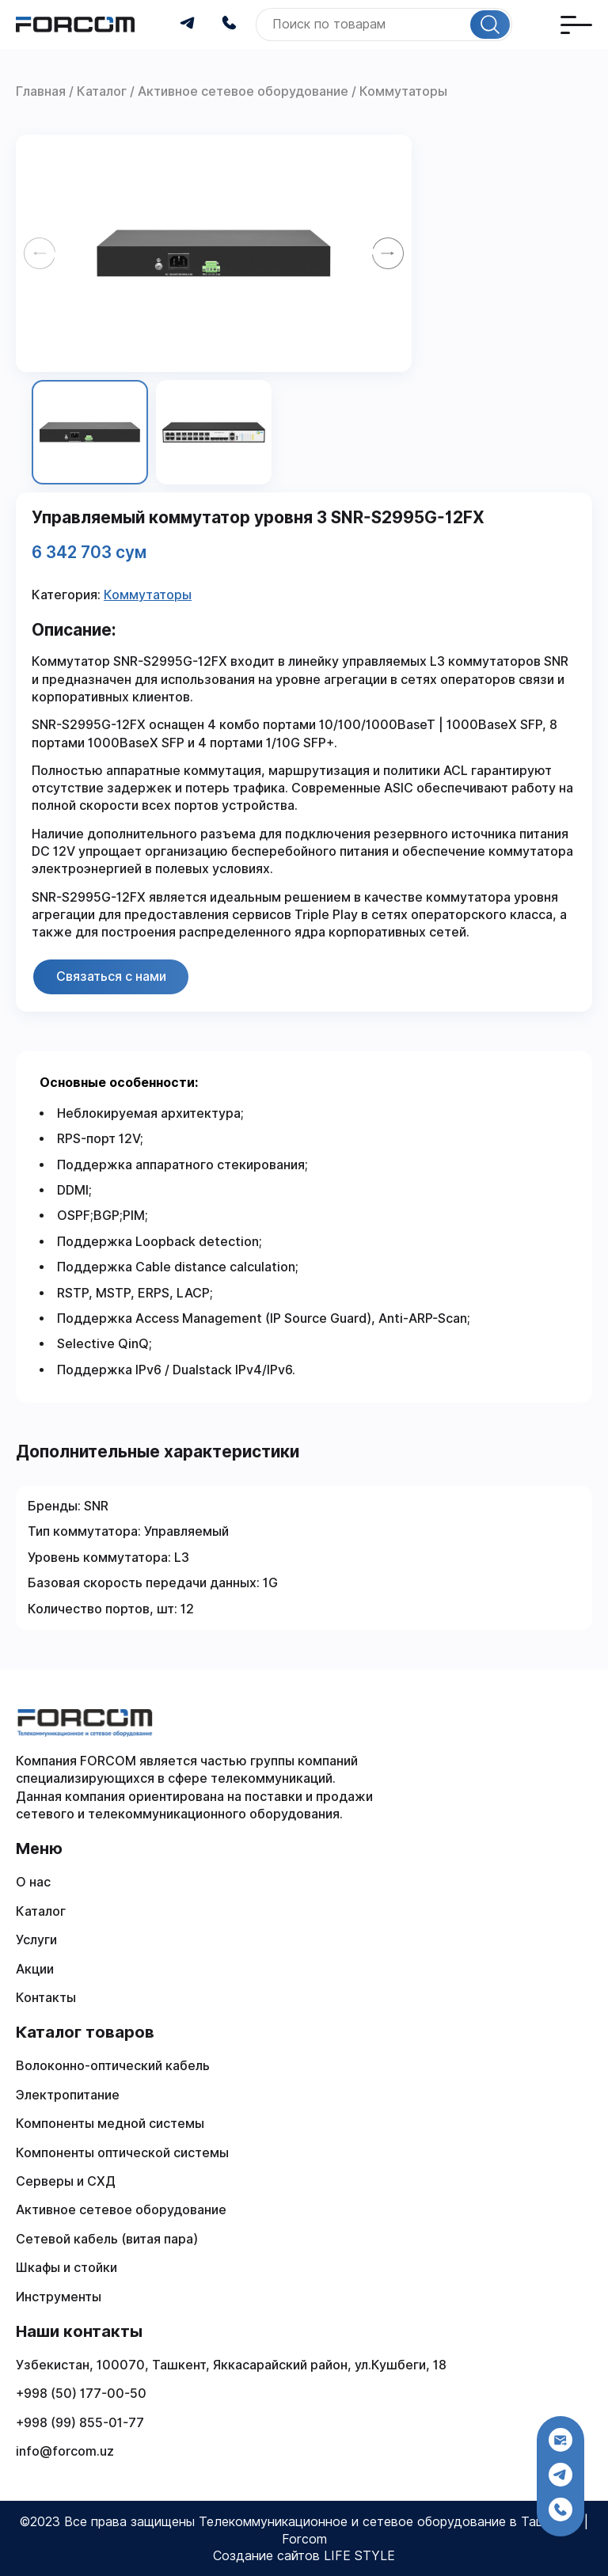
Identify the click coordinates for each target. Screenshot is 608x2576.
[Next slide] (388, 253)
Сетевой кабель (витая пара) (107, 2239)
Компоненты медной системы (110, 2123)
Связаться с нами (111, 976)
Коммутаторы (148, 594)
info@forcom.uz (65, 2451)
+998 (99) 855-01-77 (80, 2422)
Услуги (36, 1939)
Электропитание (68, 2095)
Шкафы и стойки (66, 2267)
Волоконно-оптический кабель (113, 2065)
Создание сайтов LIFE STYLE (304, 2555)
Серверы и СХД (66, 2181)
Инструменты (58, 2296)
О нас (33, 1882)
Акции (35, 1969)
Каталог (41, 1911)
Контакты (46, 1997)
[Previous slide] (39, 253)
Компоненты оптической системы (122, 2152)
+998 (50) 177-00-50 (81, 2393)
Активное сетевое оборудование (121, 2209)
